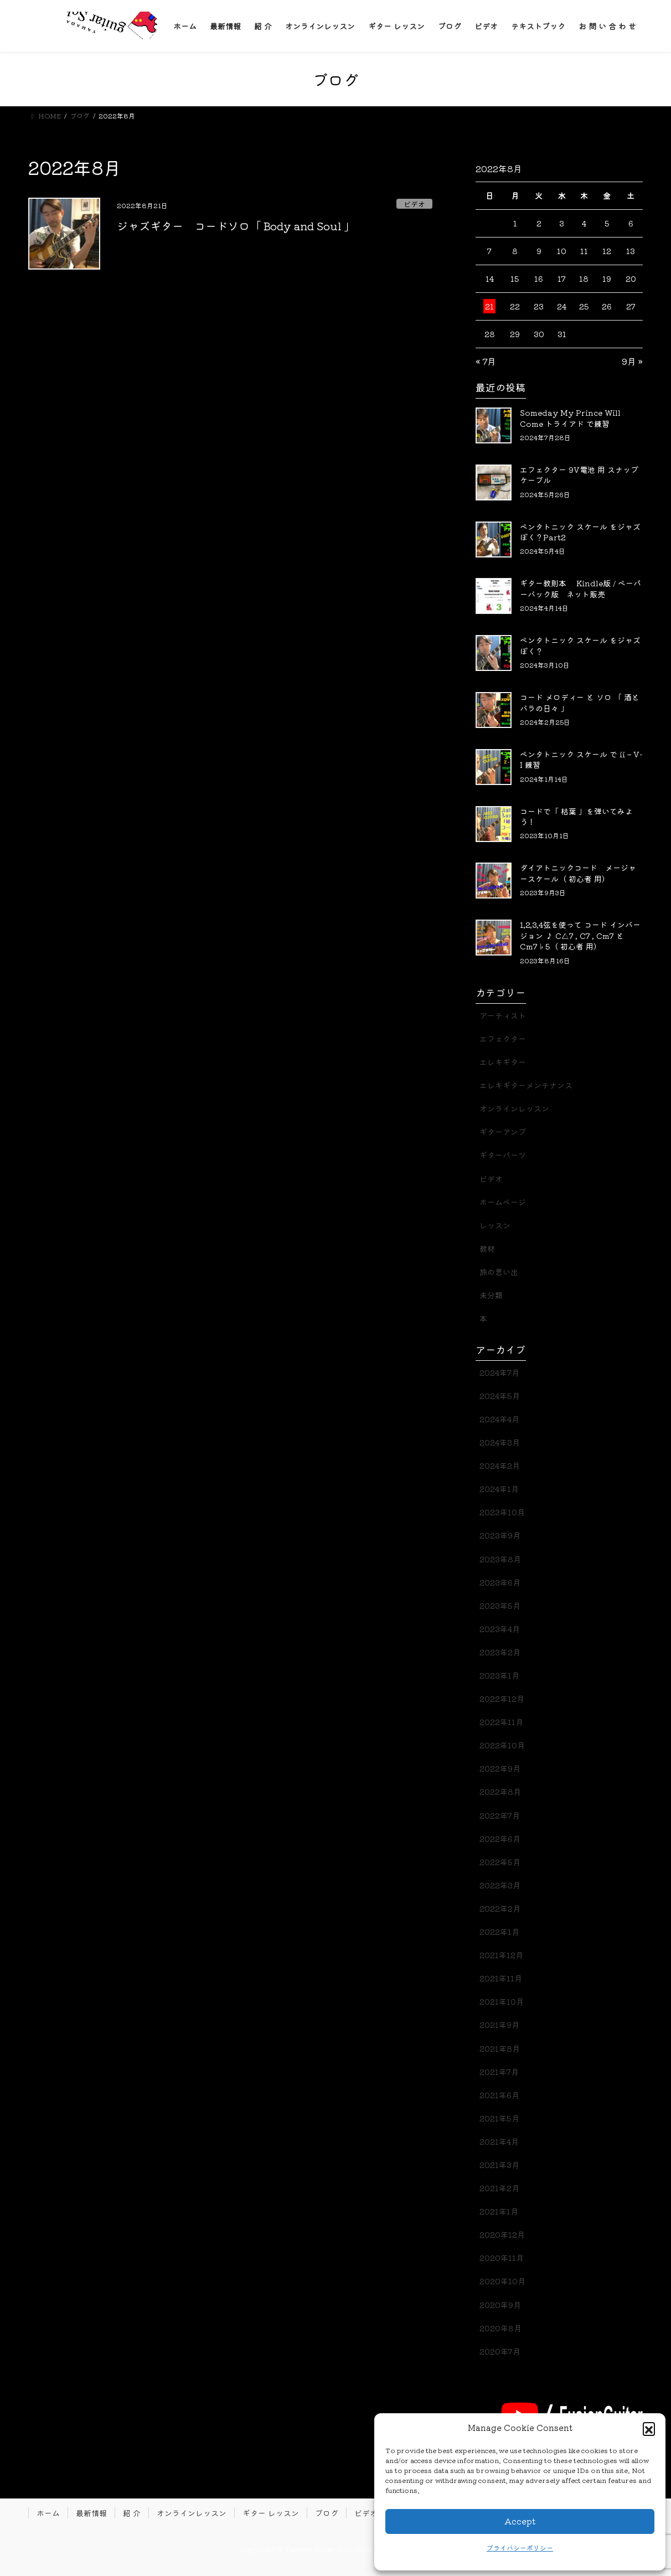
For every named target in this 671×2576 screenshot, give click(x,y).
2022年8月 (500, 1791)
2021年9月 (499, 2024)
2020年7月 (499, 2351)
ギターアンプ (502, 1131)
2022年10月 (502, 1745)
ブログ (326, 2512)
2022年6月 (499, 1838)
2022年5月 (499, 1861)
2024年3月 (499, 1442)
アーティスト (502, 1015)
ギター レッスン (270, 2512)
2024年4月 (499, 1418)
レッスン (494, 1225)
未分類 (491, 1294)
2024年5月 (499, 1395)
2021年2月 (499, 2187)
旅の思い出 (498, 1271)
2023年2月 (499, 1652)
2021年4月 (499, 2141)
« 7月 (486, 361)
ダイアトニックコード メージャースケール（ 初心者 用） (578, 873)
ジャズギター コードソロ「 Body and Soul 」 (236, 226)
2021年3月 (499, 2164)
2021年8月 (499, 2048)
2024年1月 (499, 1488)
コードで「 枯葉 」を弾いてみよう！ (576, 817)
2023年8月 (500, 1559)
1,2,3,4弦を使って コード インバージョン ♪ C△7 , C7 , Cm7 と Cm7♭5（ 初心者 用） (580, 935)
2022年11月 (501, 1721)
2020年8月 (500, 2328)
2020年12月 (502, 2234)
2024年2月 (499, 1465)
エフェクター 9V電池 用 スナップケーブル (579, 475)
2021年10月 (501, 2001)
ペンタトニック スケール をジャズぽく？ (580, 645)
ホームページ (502, 1201)
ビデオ (414, 204)
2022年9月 (499, 1768)
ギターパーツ (502, 1154)
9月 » (632, 361)
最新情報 (91, 2512)
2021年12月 (501, 1954)
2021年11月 (500, 1978)
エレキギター (502, 1061)
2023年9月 (499, 1535)
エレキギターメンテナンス (525, 1085)
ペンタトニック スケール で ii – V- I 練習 (581, 759)
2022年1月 (499, 1931)
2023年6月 (499, 1582)
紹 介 (132, 2512)
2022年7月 (499, 1815)
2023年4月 (499, 1628)
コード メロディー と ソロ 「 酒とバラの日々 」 (579, 702)
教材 (487, 1248)
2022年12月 (501, 1698)
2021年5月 (499, 2118)
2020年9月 (500, 2304)
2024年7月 (499, 1372)
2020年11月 (501, 2257)
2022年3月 (499, 1885)
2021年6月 (499, 2094)
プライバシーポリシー (520, 2547)
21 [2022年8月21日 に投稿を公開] (489, 306)
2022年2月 (499, 1908)
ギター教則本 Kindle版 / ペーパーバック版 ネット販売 (580, 588)
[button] (648, 2428)
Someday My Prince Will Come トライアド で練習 (570, 418)
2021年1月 (498, 2211)
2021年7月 (499, 2071)
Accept (519, 2521)
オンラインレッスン (514, 1108)
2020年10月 (502, 2280)
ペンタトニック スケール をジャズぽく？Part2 (580, 532)
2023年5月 (499, 1605)
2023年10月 (502, 1511)
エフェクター (502, 1038)
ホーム (48, 2512)
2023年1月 (499, 1675)
